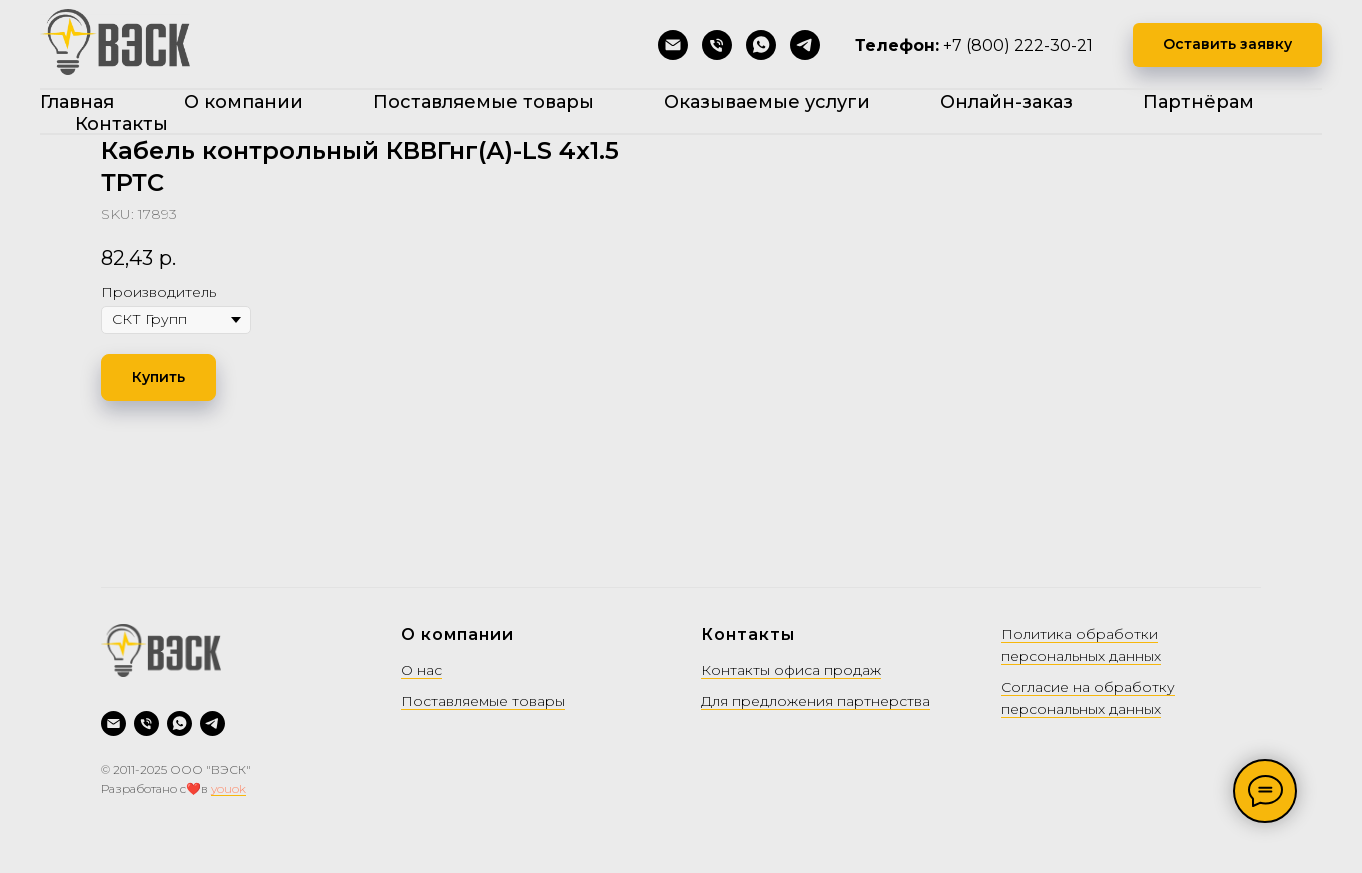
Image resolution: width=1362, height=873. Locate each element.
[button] (1227, 45)
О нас (421, 670)
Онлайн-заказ (1006, 102)
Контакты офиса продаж (791, 670)
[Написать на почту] (673, 45)
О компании (243, 102)
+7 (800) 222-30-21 (1018, 45)
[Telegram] (805, 45)
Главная (77, 102)
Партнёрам (1198, 102)
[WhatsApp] (761, 45)
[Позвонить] (717, 45)
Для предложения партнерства (815, 701)
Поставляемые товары (483, 102)
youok (228, 788)
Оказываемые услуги (767, 102)
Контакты (121, 124)
